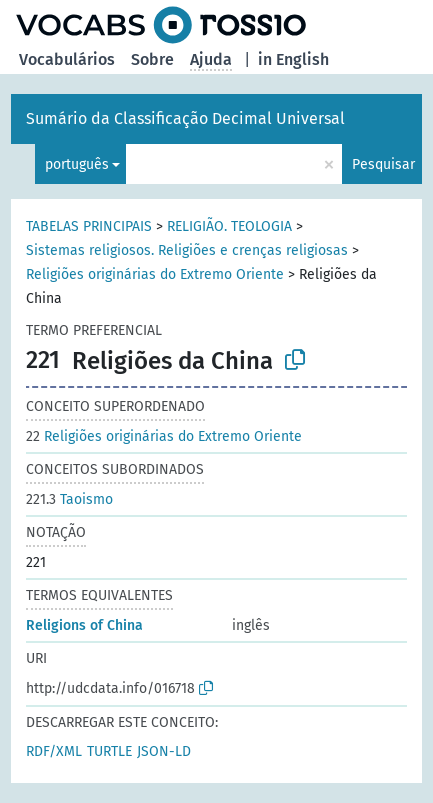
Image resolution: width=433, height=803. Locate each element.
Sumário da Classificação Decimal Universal (185, 118)
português (77, 164)
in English (293, 59)
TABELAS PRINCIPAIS (89, 226)
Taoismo (69, 499)
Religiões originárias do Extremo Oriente (155, 274)
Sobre (152, 59)
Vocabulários (67, 59)
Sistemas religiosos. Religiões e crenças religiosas (187, 250)
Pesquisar (383, 164)
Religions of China (84, 625)
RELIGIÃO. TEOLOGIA (229, 226)
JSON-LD (164, 751)
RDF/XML (54, 751)
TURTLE (109, 751)
